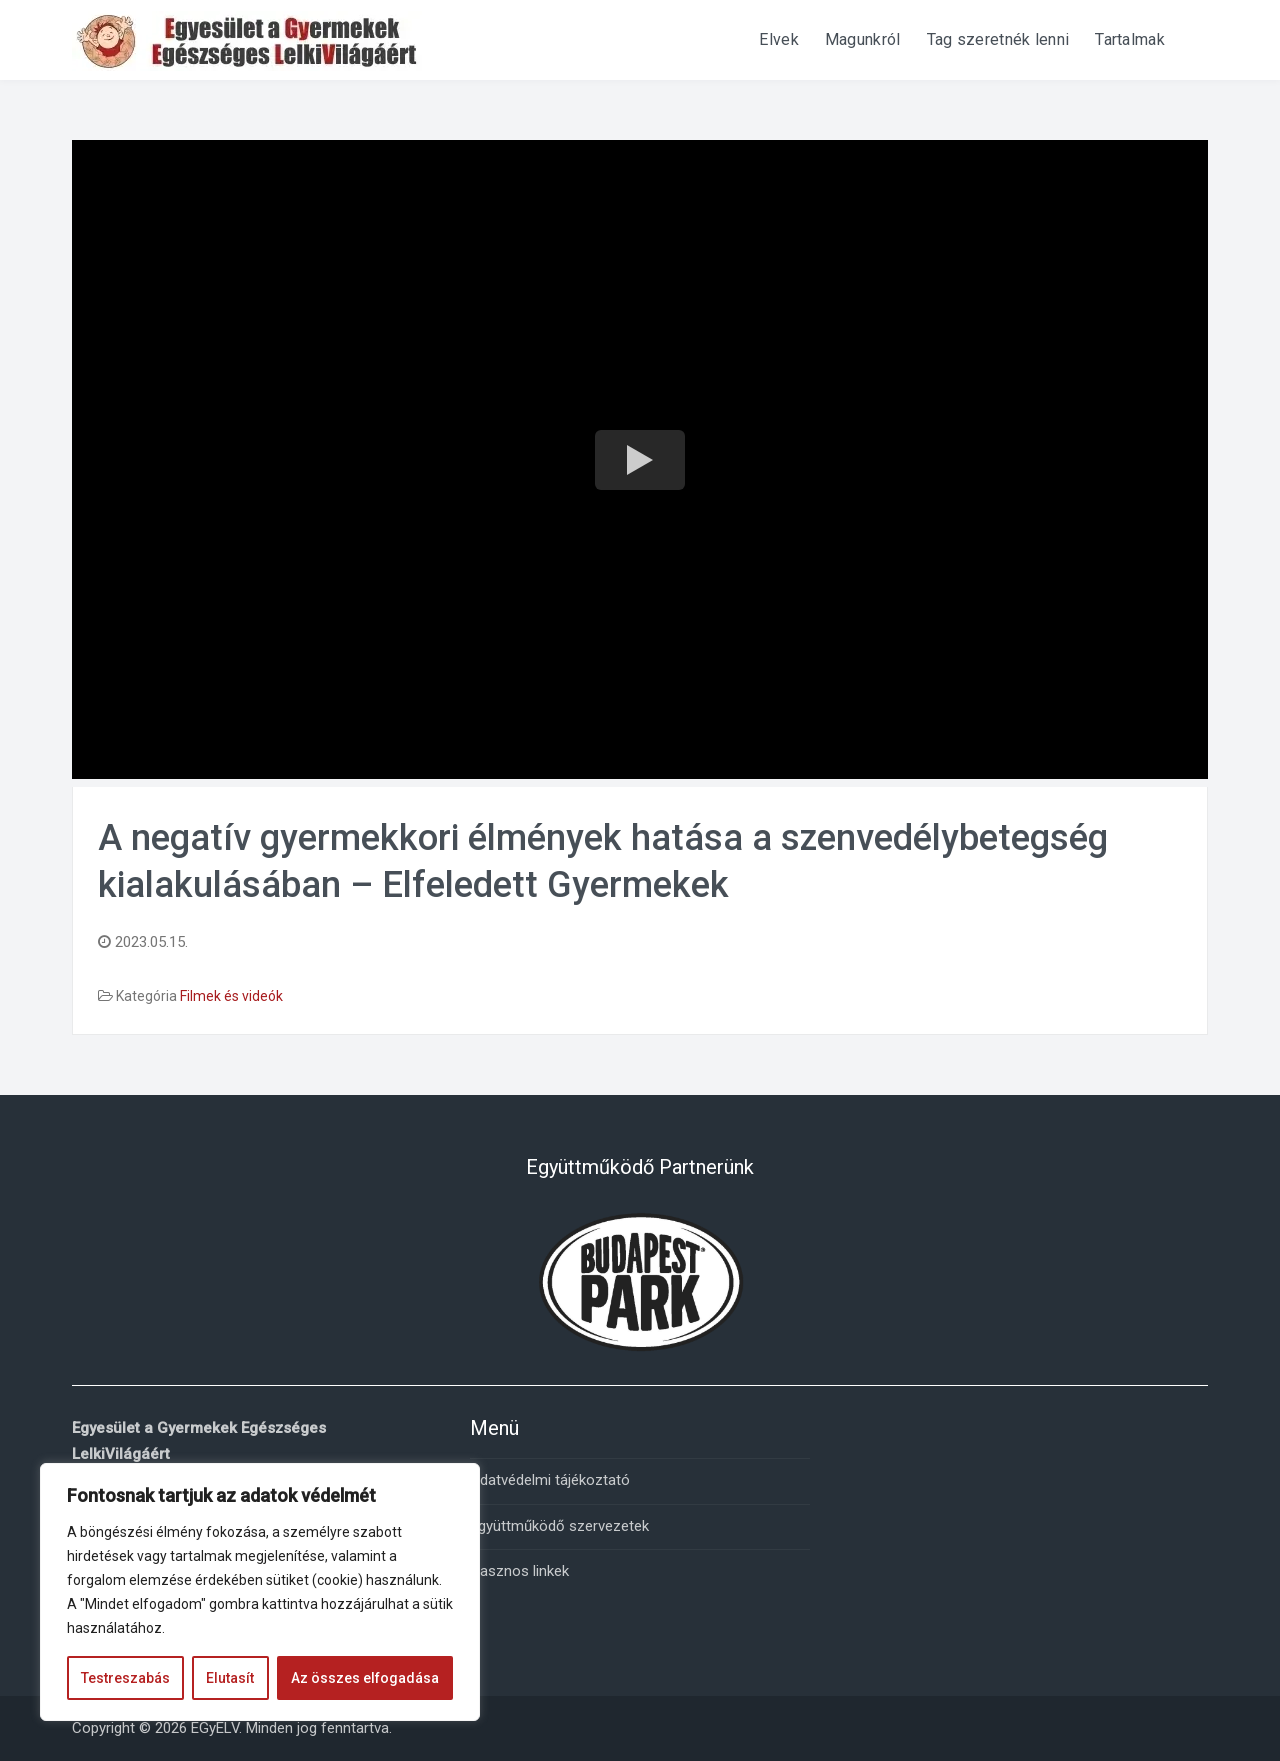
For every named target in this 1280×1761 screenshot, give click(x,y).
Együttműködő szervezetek (559, 1526)
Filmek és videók (231, 996)
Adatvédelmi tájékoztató (550, 1480)
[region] (260, 1592)
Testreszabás (125, 1678)
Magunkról (863, 39)
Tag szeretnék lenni (998, 39)
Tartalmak (1130, 39)
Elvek (779, 39)
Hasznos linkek (519, 1571)
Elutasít (230, 1678)
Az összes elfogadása (365, 1678)
